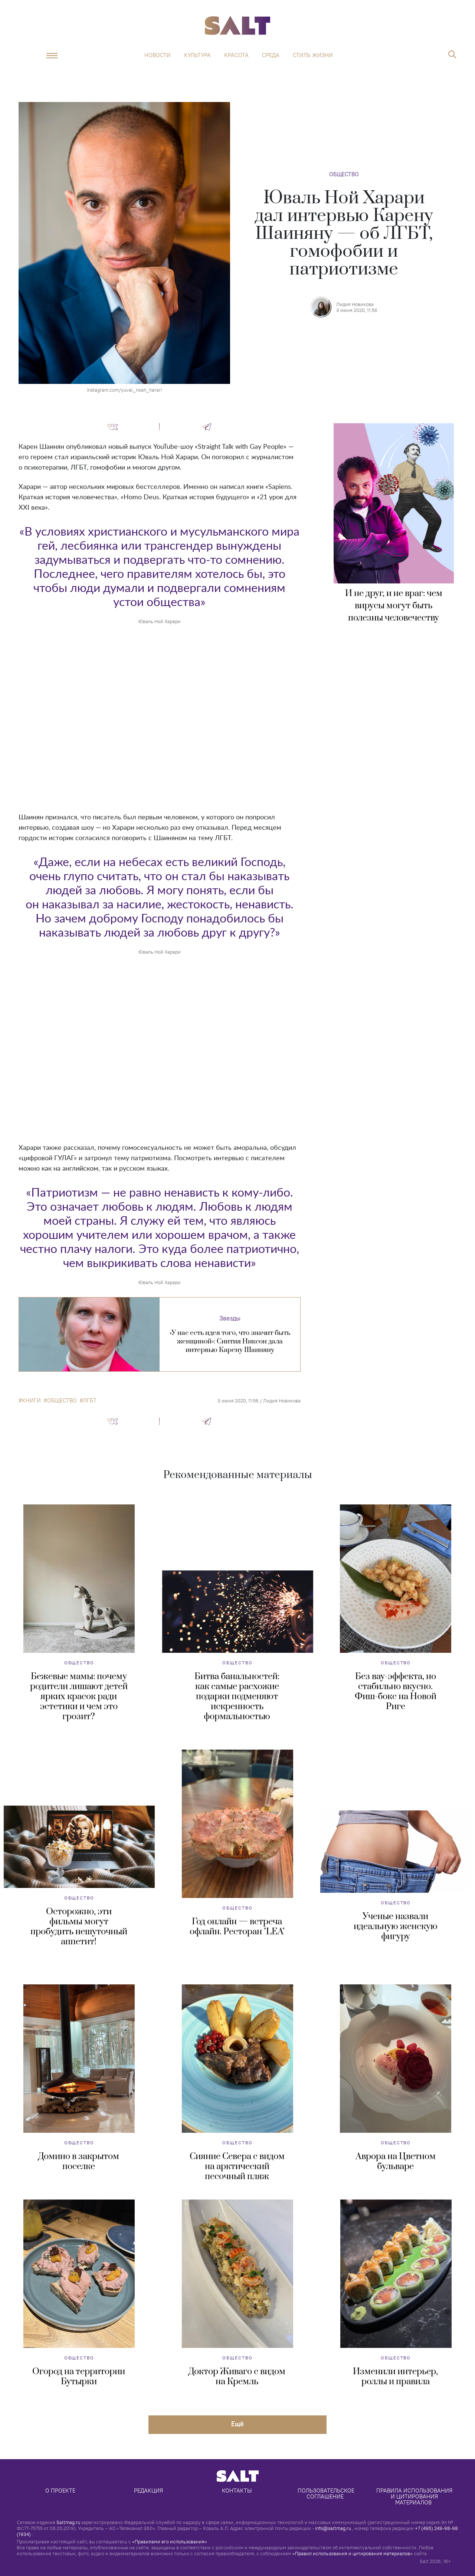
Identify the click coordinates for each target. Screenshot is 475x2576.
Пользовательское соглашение (327, 2493)
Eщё (237, 2423)
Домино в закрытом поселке (78, 2161)
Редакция (148, 2490)
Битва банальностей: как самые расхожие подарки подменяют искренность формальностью (236, 1696)
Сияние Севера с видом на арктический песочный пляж (237, 2166)
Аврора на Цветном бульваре (396, 2161)
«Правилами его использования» (169, 2541)
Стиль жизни (313, 55)
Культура (197, 55)
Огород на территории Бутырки (78, 2376)
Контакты (237, 2490)
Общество (344, 174)
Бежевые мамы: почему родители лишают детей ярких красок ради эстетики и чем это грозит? (79, 1696)
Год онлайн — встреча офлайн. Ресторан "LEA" (237, 1926)
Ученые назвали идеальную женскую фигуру (396, 1926)
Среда (270, 55)
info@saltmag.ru (333, 2528)
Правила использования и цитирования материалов (415, 2496)
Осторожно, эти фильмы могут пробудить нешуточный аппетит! (78, 1926)
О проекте (60, 2490)
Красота (236, 55)
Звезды (229, 1318)
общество (62, 1401)
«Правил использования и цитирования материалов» (352, 2553)
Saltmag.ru (68, 2522)
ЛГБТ (89, 1401)
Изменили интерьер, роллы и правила (395, 2376)
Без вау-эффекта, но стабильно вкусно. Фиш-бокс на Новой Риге (395, 1691)
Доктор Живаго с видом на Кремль (237, 2376)
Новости (157, 55)
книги (31, 1401)
